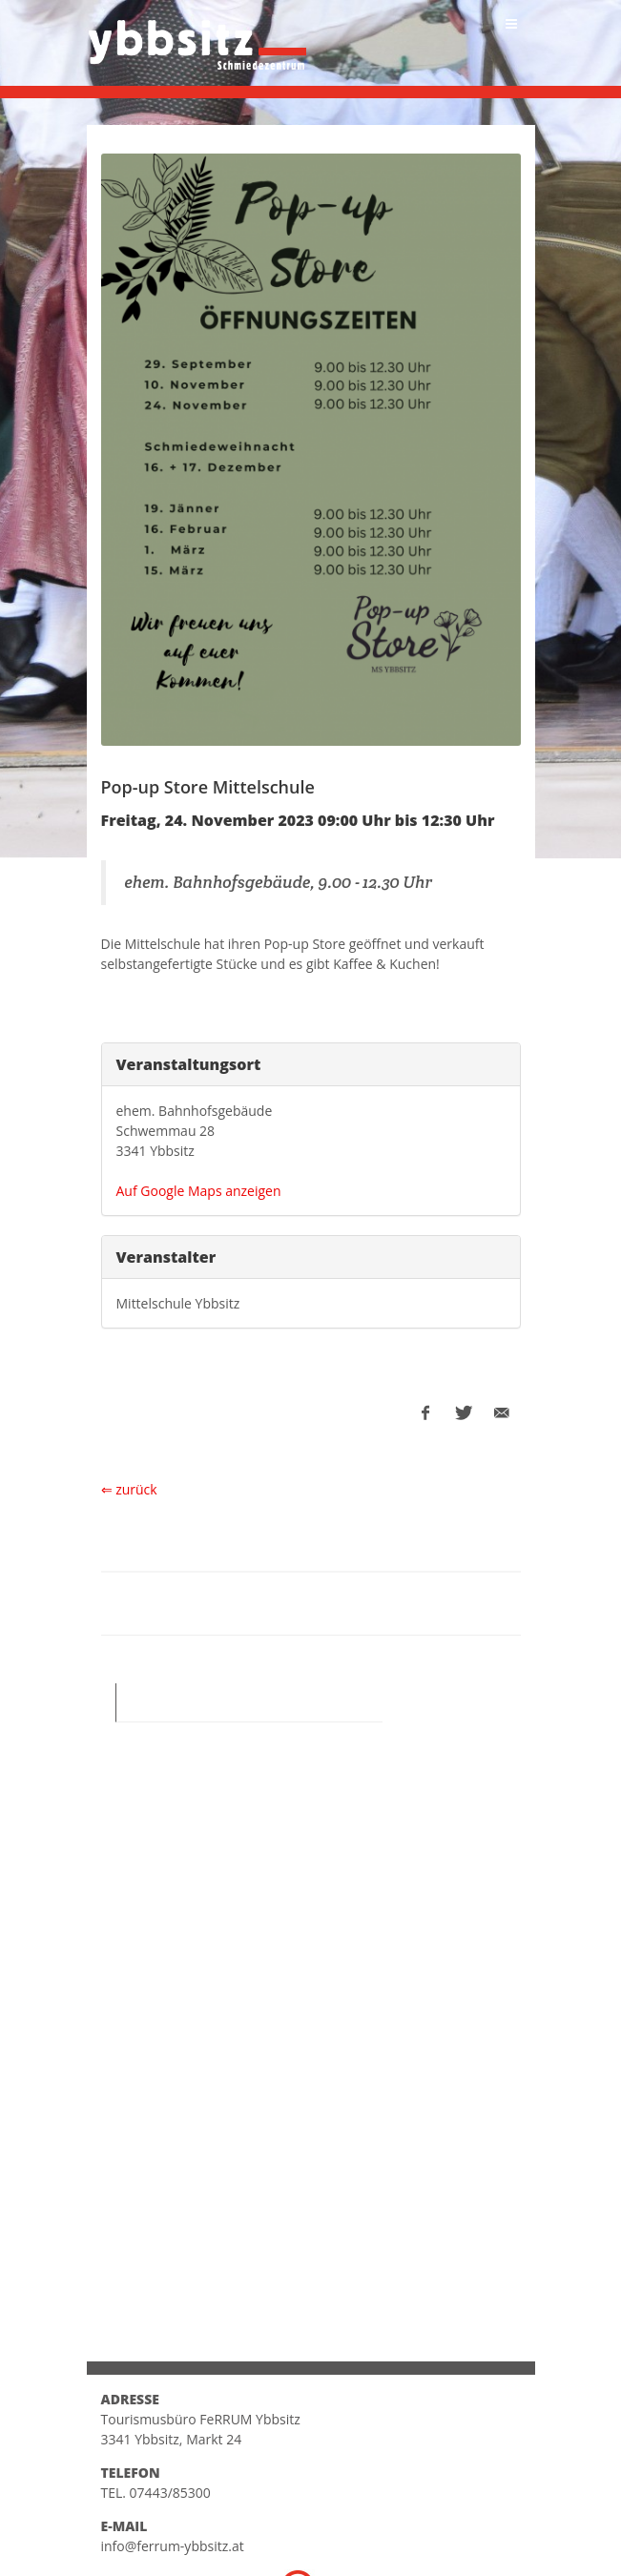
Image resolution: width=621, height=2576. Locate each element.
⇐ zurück (129, 1489)
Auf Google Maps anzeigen (198, 1191)
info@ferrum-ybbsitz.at (172, 2546)
